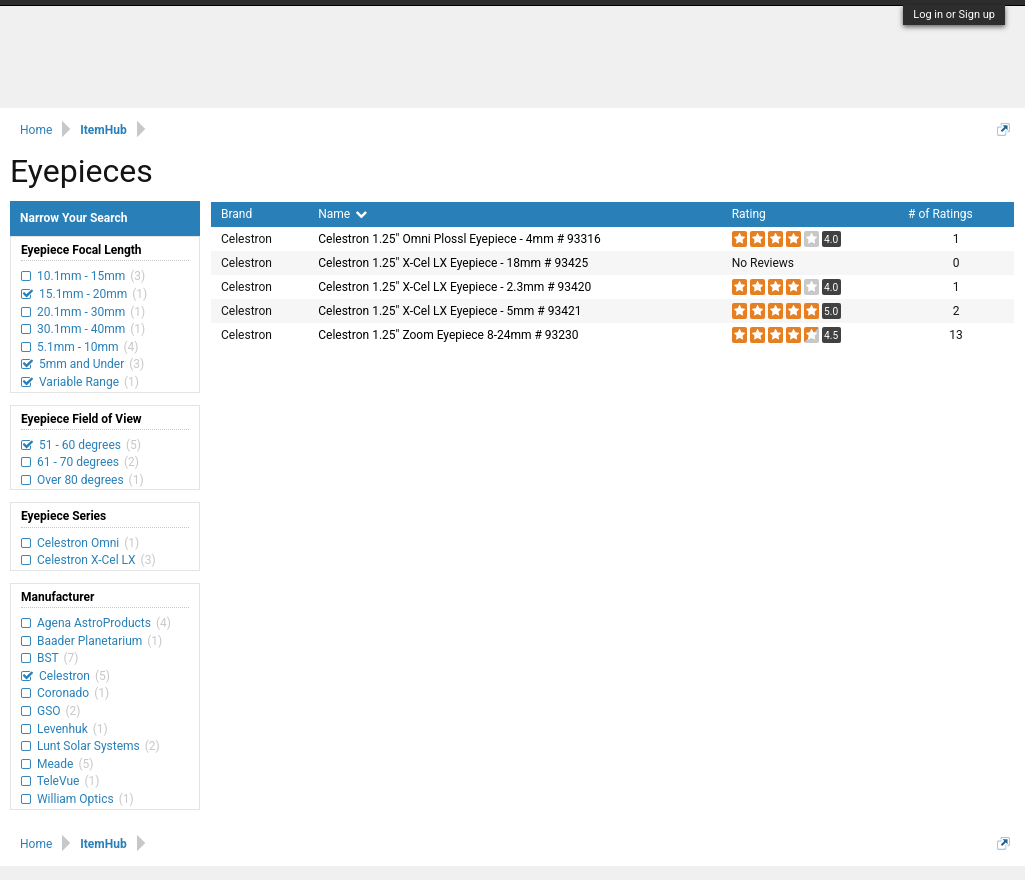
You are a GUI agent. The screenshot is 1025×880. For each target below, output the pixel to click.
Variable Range (79, 382)
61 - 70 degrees (78, 462)
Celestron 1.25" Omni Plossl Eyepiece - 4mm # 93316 (459, 239)
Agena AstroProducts (94, 623)
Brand (236, 214)
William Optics (75, 799)
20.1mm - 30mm (81, 312)
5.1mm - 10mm (77, 347)
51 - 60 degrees (80, 445)
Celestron (64, 676)
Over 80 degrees (80, 480)
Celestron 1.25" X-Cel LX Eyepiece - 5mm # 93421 (449, 311)
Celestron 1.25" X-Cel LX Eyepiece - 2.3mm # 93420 (454, 287)
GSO (49, 711)
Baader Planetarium (89, 641)
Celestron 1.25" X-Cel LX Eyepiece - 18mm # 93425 (453, 263)
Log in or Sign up (954, 14)
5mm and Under (81, 364)
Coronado (63, 693)
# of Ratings (940, 214)
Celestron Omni (78, 543)
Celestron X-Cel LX (86, 560)
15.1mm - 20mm (83, 294)
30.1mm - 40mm (81, 329)
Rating (749, 214)
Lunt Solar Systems (88, 746)
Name (342, 214)
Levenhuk (62, 729)
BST (47, 658)
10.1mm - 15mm (81, 276)
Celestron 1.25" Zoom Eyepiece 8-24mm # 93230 (448, 335)
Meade (55, 764)
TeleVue (58, 781)
